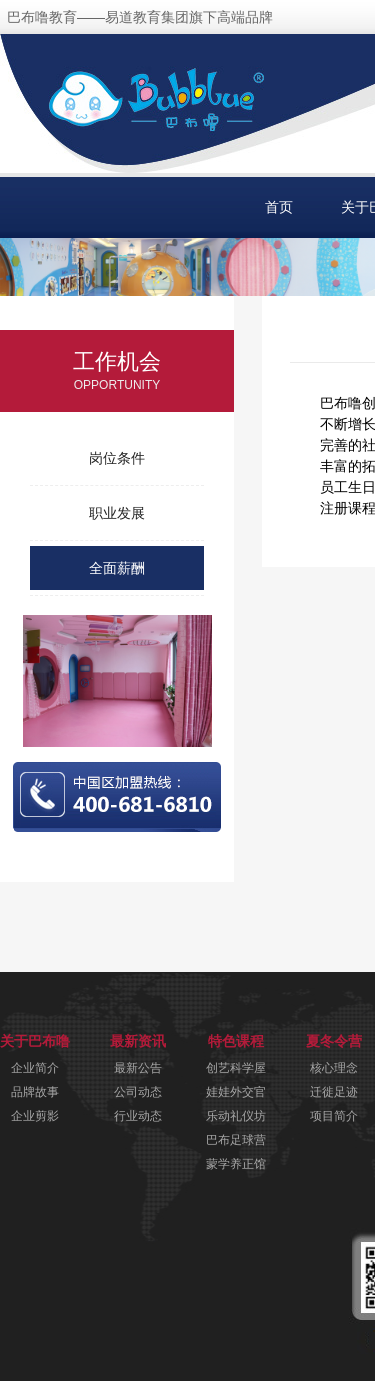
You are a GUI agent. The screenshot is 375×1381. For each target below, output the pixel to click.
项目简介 (334, 1116)
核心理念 (334, 1068)
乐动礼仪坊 (236, 1116)
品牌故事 (35, 1092)
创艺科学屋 (236, 1068)
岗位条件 (117, 458)
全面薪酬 (117, 568)
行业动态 (138, 1116)
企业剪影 (35, 1116)
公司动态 (138, 1092)
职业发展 (117, 513)
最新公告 (138, 1068)
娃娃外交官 (236, 1092)
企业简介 (35, 1068)
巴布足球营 (236, 1140)
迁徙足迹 (334, 1092)
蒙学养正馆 (236, 1164)
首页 (279, 207)
